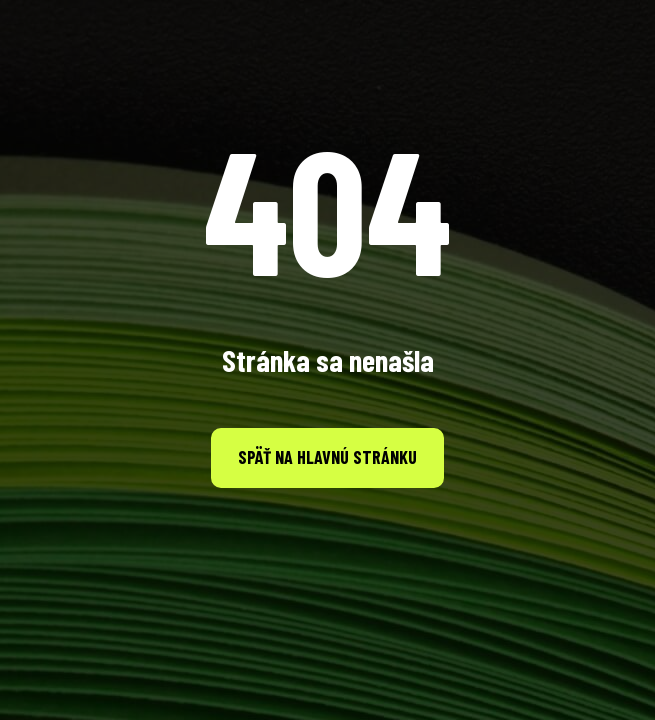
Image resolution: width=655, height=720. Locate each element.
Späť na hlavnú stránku (327, 457)
